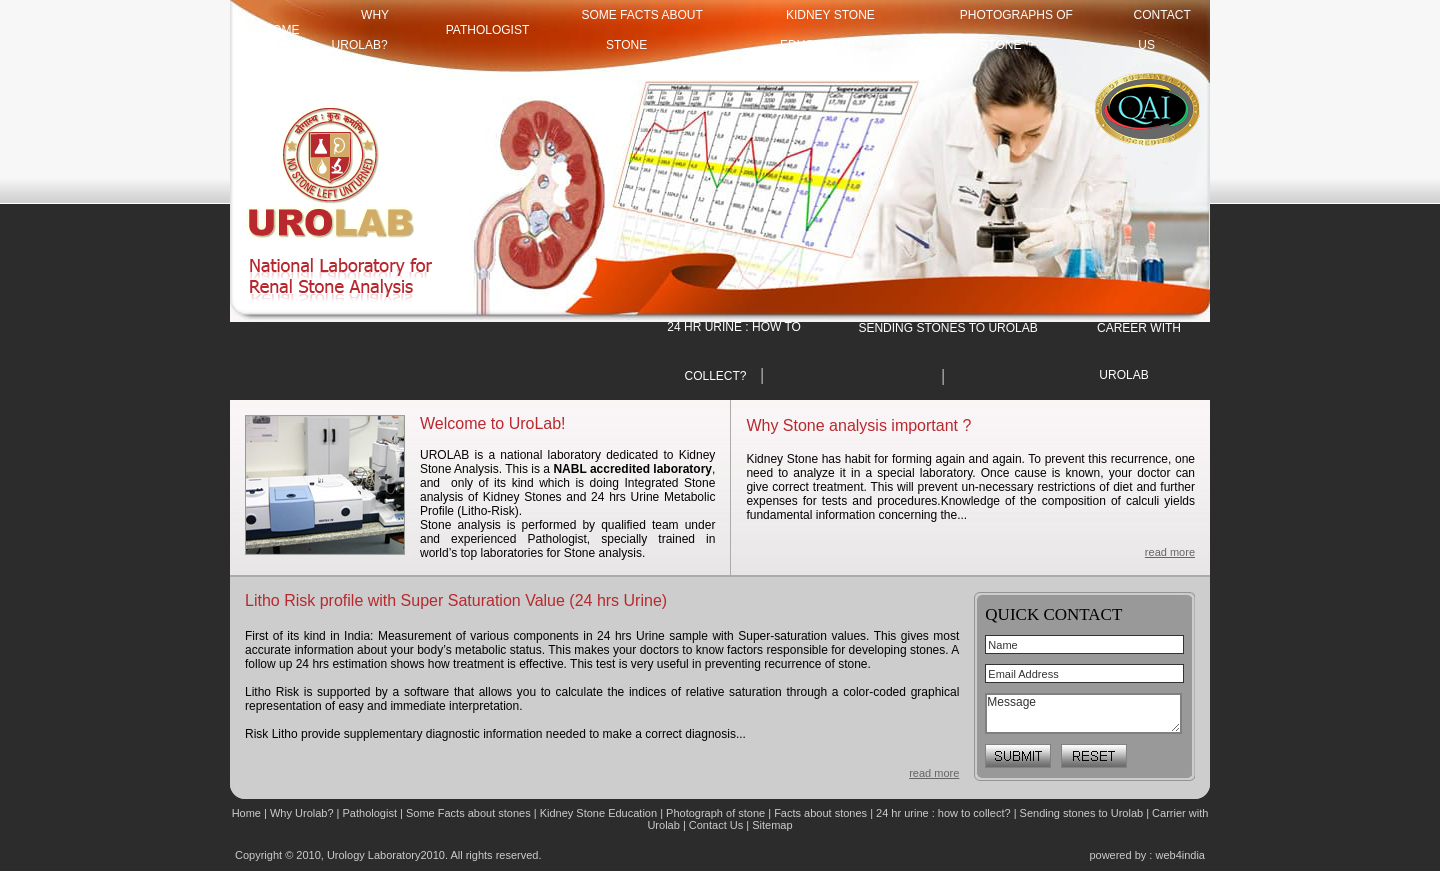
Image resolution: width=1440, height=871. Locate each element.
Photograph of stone (715, 813)
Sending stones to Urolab (1082, 813)
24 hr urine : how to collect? (943, 813)
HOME (282, 30)
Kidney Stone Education (598, 813)
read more (1170, 552)
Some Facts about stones (468, 813)
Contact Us (717, 825)
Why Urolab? (302, 813)
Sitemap (772, 825)
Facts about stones (820, 813)
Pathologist (488, 30)
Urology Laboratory (374, 855)
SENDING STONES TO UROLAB (947, 328)
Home (248, 813)
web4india (1180, 855)
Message (1083, 713)
